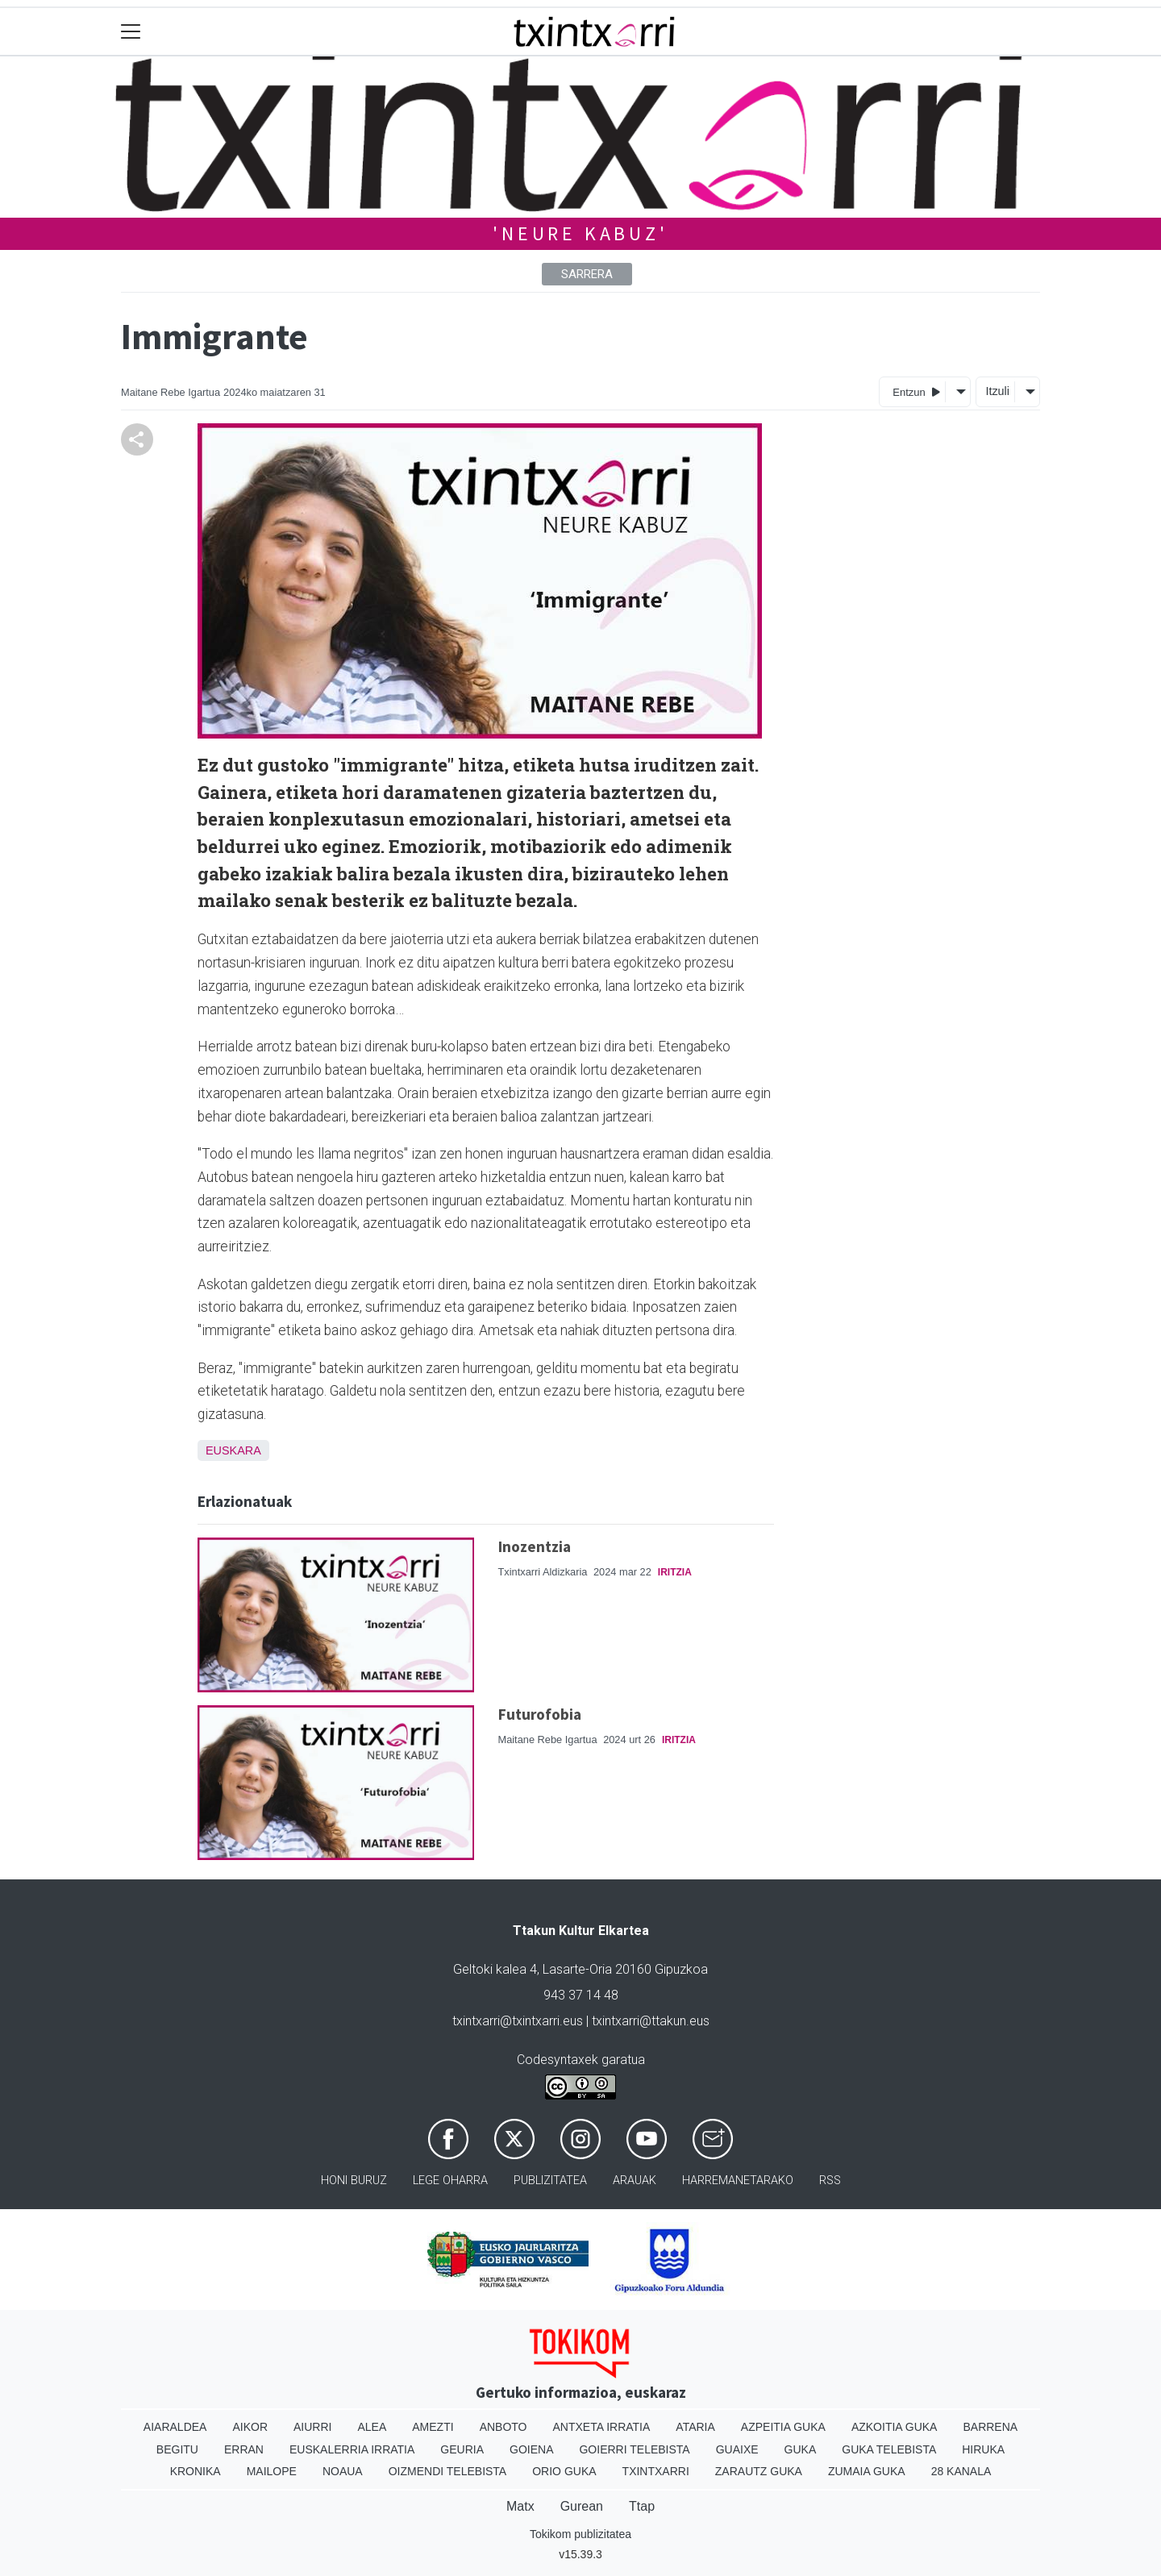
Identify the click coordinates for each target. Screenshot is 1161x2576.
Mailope (272, 2471)
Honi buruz (354, 2180)
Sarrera (587, 274)
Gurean (581, 2506)
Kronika (195, 2471)
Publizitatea (550, 2180)
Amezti (432, 2426)
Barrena (990, 2426)
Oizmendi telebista (448, 2471)
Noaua (342, 2471)
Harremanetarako (737, 2180)
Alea (371, 2426)
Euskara (233, 1450)
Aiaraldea (175, 2426)
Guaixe (737, 2449)
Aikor (250, 2426)
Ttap (642, 2506)
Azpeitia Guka (783, 2426)
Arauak (634, 2180)
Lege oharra (450, 2180)
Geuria (462, 2449)
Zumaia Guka (866, 2471)
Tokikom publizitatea (580, 2534)
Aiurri (312, 2426)
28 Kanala (961, 2471)
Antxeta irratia (602, 2426)
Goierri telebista (634, 2449)
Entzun (916, 391)
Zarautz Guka (758, 2471)
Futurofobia (539, 1714)
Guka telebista (889, 2449)
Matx (520, 2506)
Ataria (695, 2426)
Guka (800, 2449)
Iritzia (675, 1572)
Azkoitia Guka (894, 2426)
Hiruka (983, 2449)
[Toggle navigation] (131, 32)
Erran (244, 2449)
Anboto (503, 2426)
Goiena (531, 2449)
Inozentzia (534, 1546)
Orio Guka (564, 2471)
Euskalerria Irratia (351, 2449)
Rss (830, 2180)
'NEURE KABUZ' (580, 233)
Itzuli (997, 391)
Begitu (177, 2449)
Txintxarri (655, 2471)
